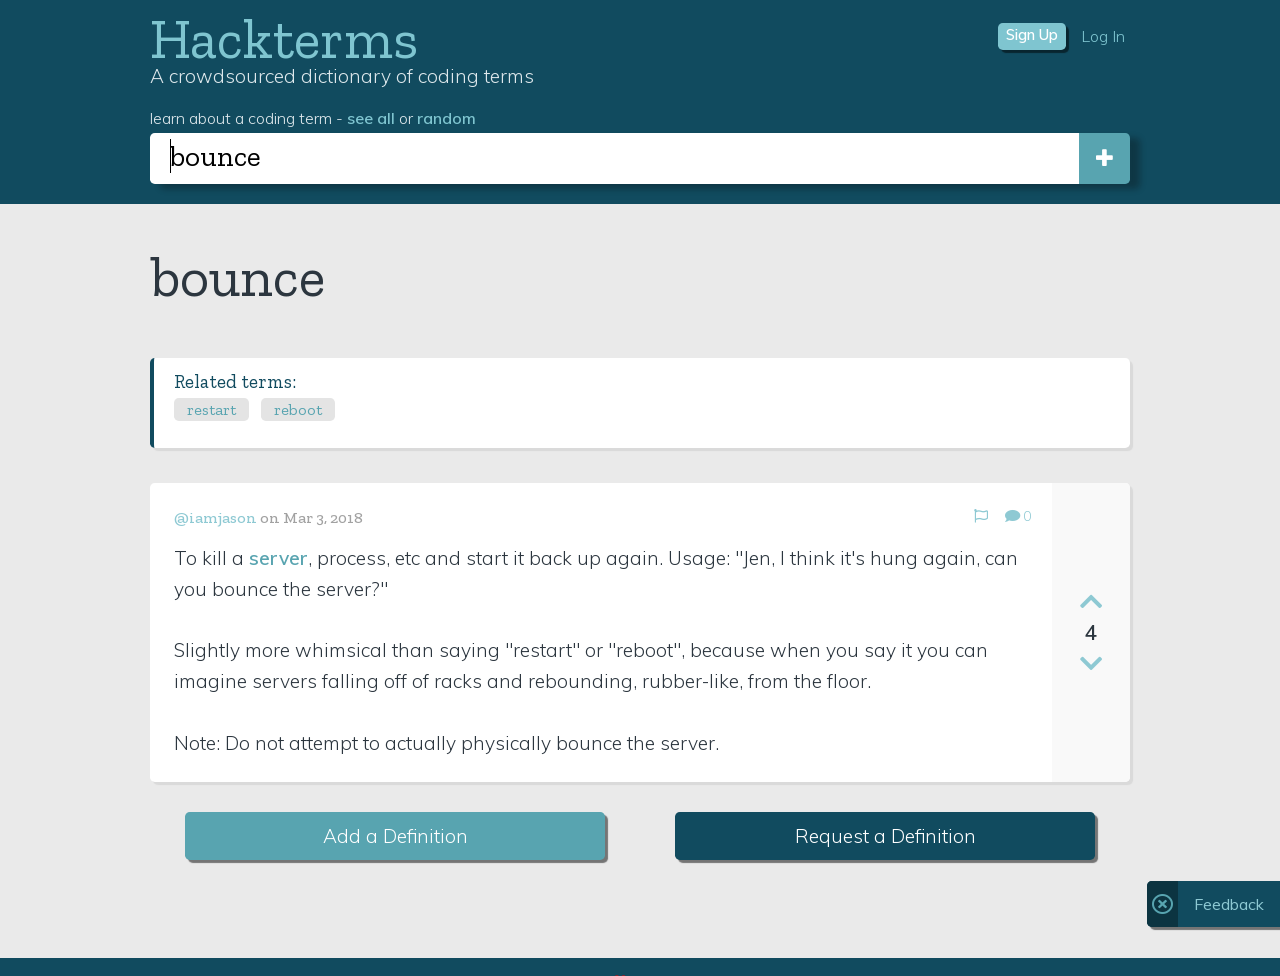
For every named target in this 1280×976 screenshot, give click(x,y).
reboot (298, 409)
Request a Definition (885, 836)
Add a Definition (395, 836)
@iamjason (215, 517)
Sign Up (1032, 35)
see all (371, 118)
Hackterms (284, 38)
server (278, 558)
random (446, 118)
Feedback (1229, 904)
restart (211, 409)
